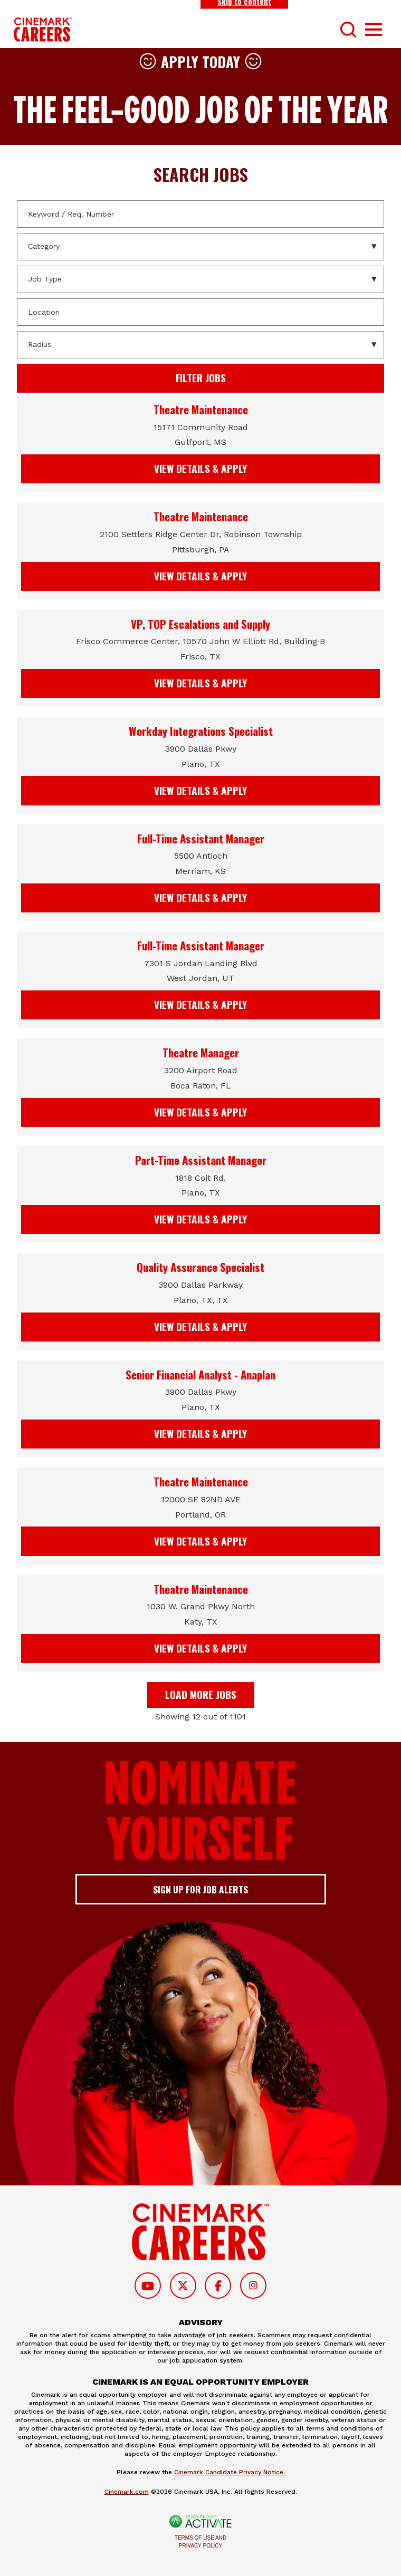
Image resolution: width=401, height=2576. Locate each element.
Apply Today (200, 61)
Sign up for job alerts (200, 1889)
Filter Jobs (201, 377)
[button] (374, 312)
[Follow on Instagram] (253, 2285)
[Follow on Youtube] (148, 2285)
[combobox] (200, 312)
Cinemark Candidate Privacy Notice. (229, 2472)
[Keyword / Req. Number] (200, 214)
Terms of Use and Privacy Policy (200, 2542)
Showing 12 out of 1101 (200, 1717)
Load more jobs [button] (200, 1694)
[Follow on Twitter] (183, 2285)
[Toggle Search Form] (348, 29)
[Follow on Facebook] (218, 2285)
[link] (200, 443)
